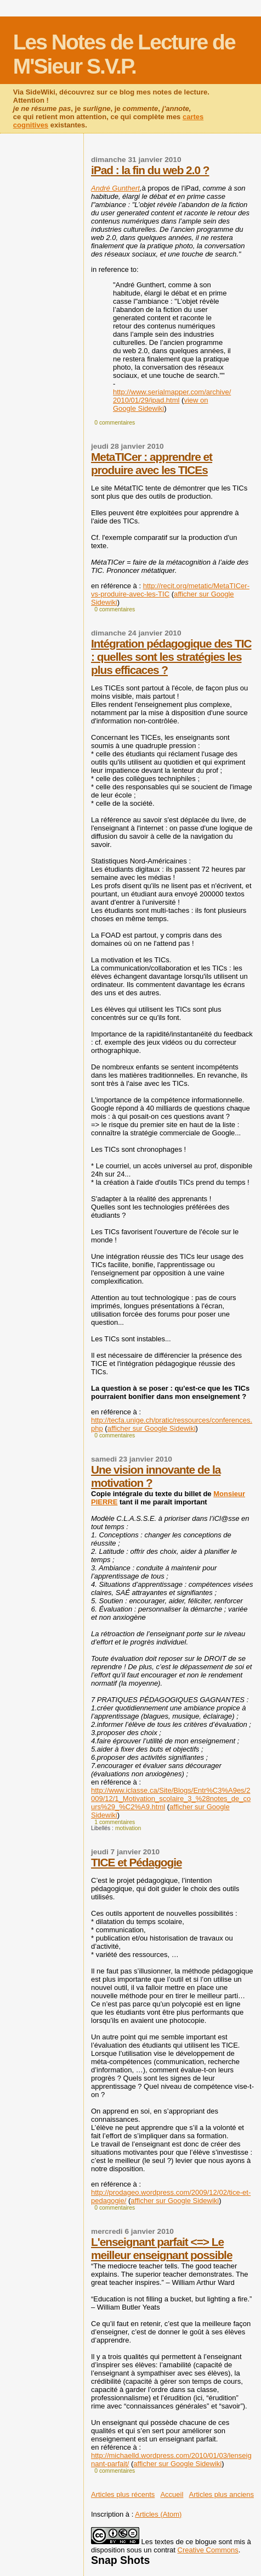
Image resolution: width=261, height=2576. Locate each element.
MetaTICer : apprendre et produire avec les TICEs (151, 463)
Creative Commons (208, 2550)
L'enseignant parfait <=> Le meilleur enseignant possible (161, 2248)
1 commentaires (114, 1822)
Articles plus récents (123, 2494)
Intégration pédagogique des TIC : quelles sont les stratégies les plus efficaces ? (171, 656)
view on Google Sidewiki (160, 404)
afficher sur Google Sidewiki (151, 1428)
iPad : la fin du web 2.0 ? (150, 170)
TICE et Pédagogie (136, 1862)
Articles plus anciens (221, 2494)
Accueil (171, 2494)
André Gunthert (115, 188)
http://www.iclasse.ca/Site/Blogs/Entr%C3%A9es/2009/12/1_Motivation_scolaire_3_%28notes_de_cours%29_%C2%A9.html (171, 1798)
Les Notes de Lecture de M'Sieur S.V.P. (124, 54)
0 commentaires (114, 423)
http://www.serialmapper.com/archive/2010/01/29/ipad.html (172, 396)
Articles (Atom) (158, 2514)
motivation (128, 1828)
